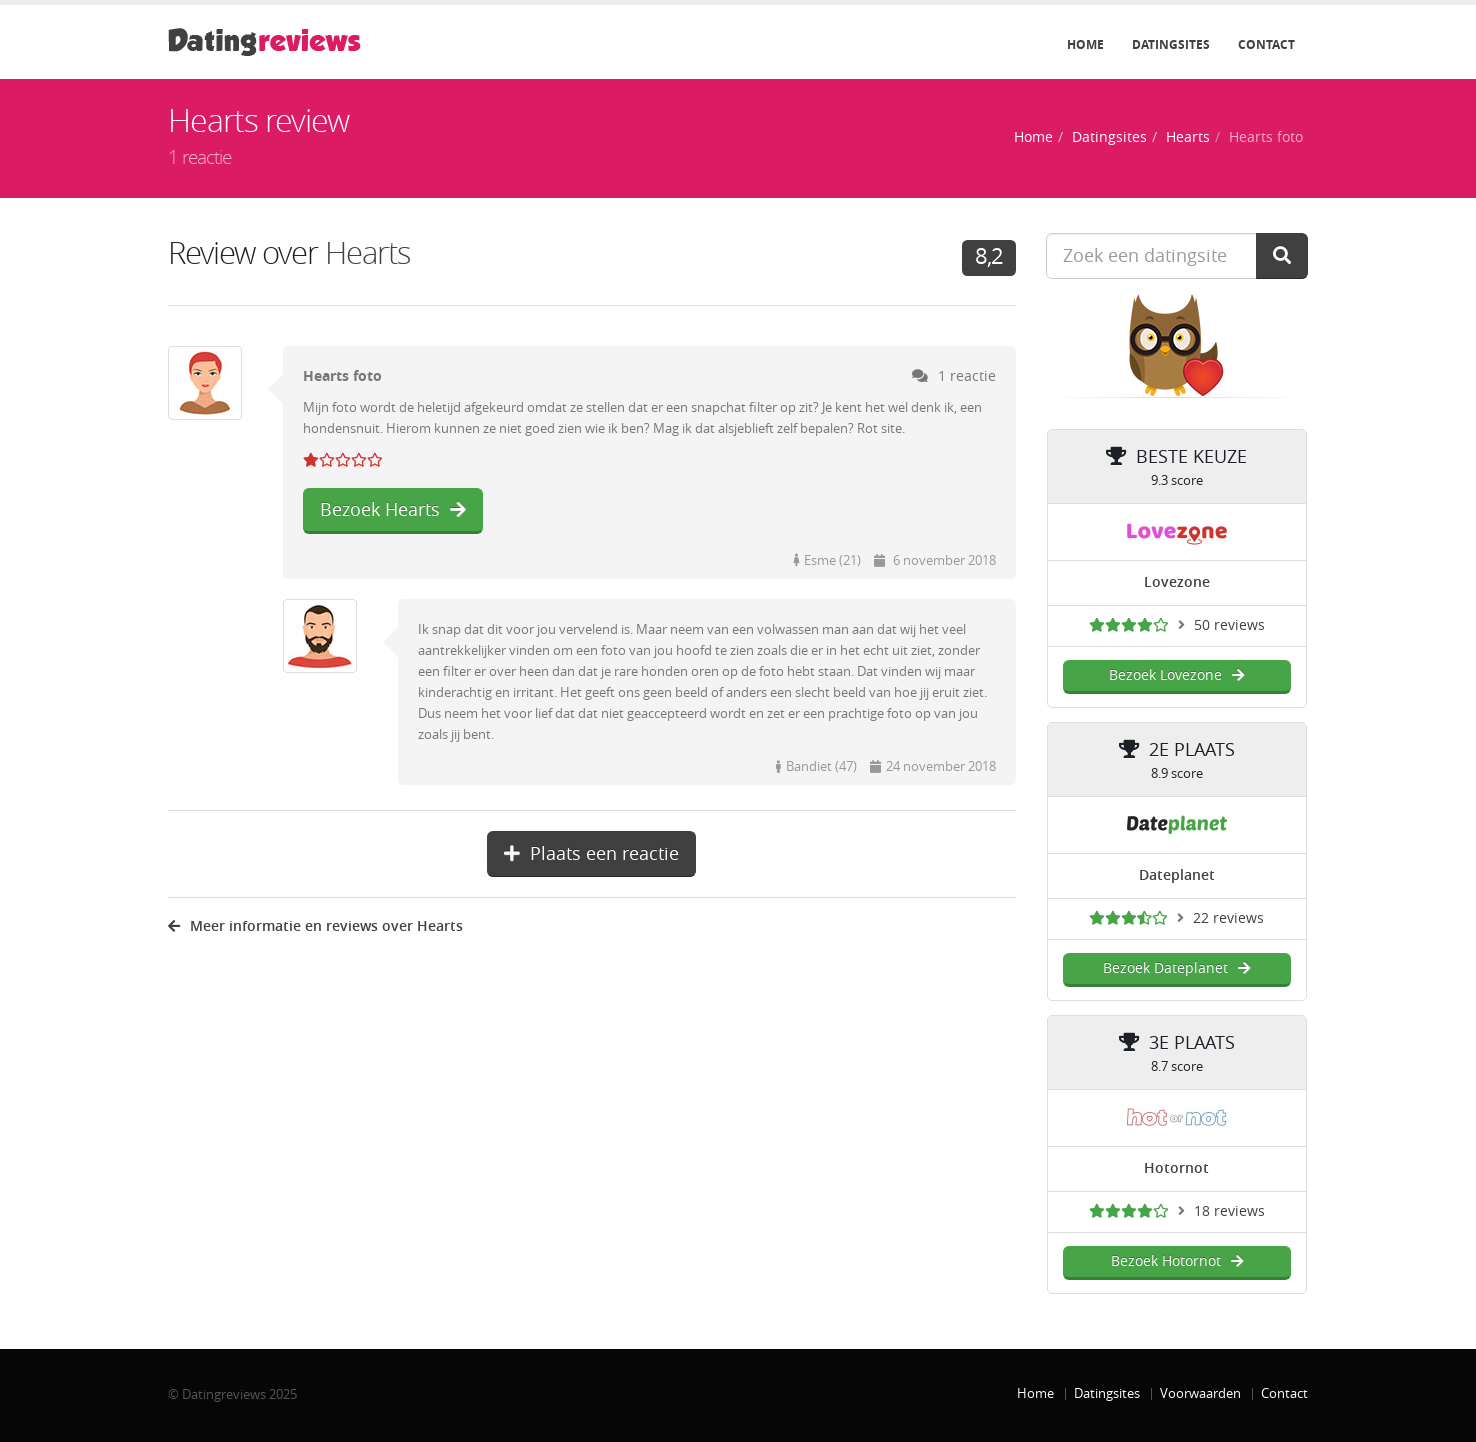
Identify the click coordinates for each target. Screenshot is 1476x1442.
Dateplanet (1177, 875)
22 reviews (1228, 918)
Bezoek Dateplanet (1176, 968)
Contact (1266, 45)
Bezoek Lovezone (1176, 675)
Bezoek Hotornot (1177, 1261)
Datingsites (1171, 45)
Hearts (1188, 137)
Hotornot (1176, 1168)
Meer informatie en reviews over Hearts (315, 926)
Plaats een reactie (591, 854)
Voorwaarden (1200, 1393)
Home (1085, 45)
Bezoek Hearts (393, 510)
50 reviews (1229, 625)
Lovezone (1177, 582)
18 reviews (1229, 1211)
